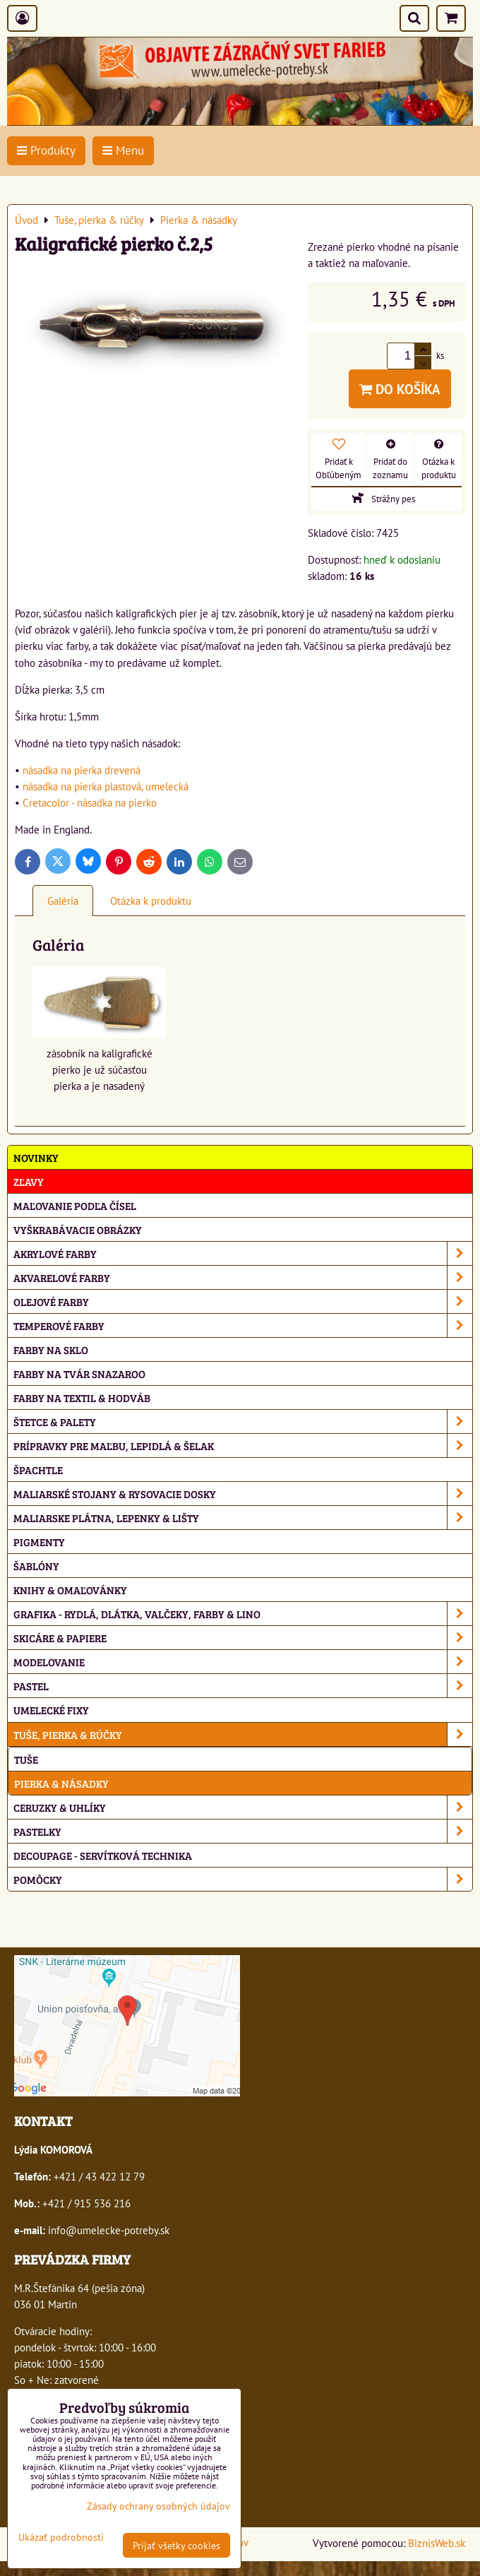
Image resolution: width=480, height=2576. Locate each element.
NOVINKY (36, 1157)
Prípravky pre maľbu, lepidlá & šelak (242, 1445)
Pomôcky (242, 1879)
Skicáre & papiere (242, 1637)
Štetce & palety (242, 1421)
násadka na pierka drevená (81, 770)
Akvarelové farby (242, 1277)
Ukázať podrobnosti (61, 2537)
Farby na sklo (50, 1349)
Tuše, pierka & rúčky (242, 1734)
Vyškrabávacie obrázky (77, 1229)
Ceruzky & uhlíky (242, 1807)
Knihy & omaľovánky (70, 1589)
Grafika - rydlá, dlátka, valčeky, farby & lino (242, 1613)
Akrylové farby (242, 1253)
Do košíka (399, 389)
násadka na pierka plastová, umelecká (105, 786)
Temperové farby (242, 1325)
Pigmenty (39, 1541)
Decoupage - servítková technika (102, 1855)
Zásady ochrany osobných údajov (158, 2505)
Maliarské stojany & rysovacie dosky (242, 1493)
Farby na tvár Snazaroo (79, 1373)
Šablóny (36, 1565)
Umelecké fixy (51, 1709)
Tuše (26, 1759)
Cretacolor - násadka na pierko (90, 802)
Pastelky (242, 1831)
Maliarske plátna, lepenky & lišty (242, 1517)
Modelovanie (242, 1661)
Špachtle (38, 1469)
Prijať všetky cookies (176, 2545)
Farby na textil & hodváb (81, 1397)
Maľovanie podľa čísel (74, 1205)
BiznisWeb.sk (436, 2543)
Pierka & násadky (61, 1783)
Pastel (242, 1685)
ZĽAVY (28, 1181)
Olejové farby (242, 1301)
